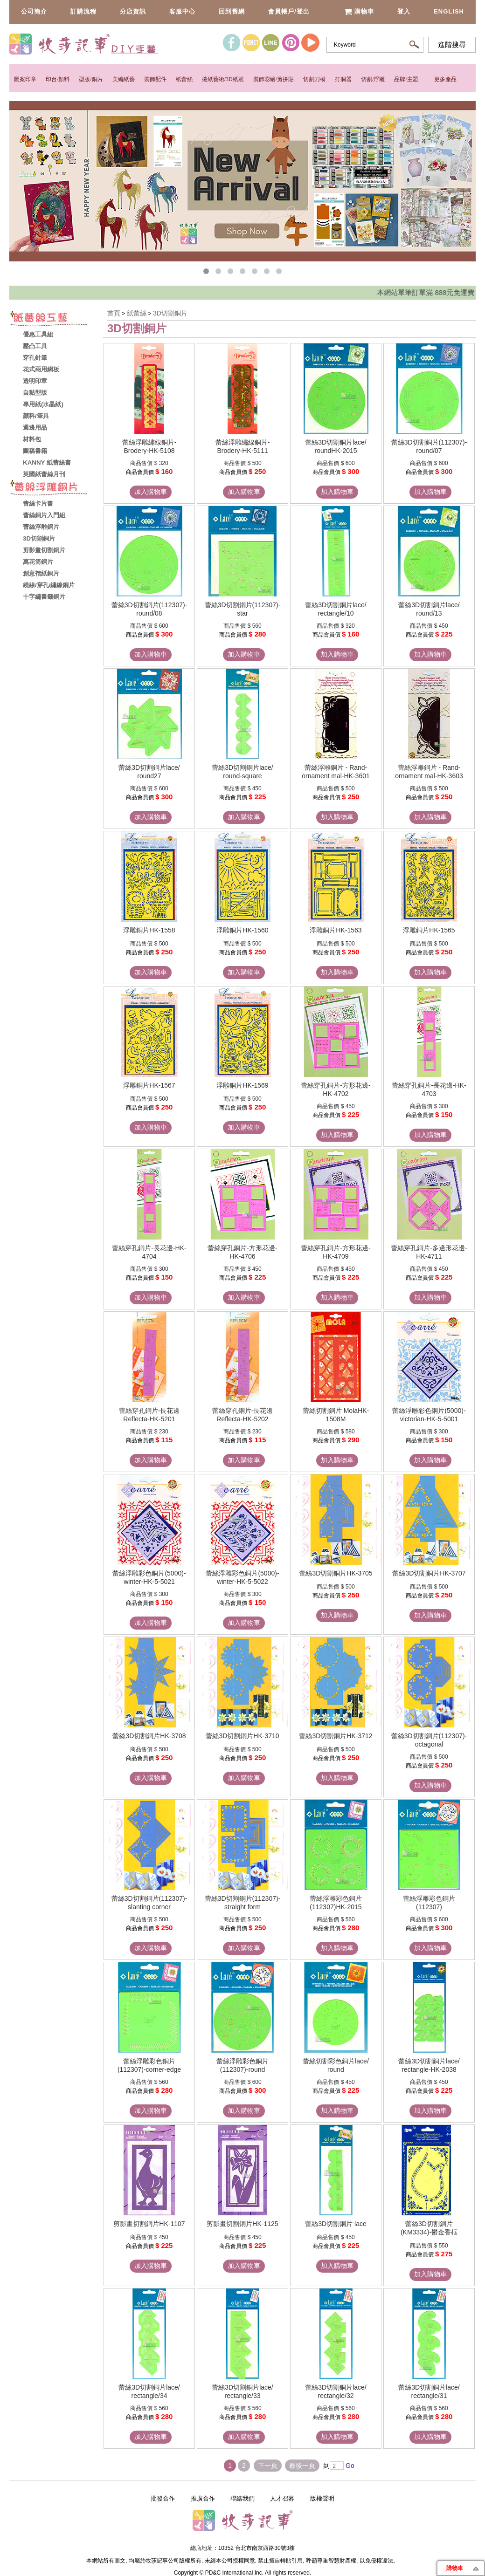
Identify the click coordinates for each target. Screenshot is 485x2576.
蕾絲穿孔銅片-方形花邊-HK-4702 (335, 1089)
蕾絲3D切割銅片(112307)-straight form (243, 1903)
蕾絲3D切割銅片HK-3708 (149, 1736)
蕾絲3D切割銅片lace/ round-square (242, 772)
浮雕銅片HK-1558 (149, 930)
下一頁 (267, 2465)
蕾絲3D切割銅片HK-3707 (428, 1573)
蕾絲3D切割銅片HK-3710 (242, 1736)
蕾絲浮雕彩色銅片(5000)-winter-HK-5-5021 (149, 1577)
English (449, 11)
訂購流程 (83, 11)
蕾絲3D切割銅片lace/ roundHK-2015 (335, 446)
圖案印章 (25, 79)
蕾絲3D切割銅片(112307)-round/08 (149, 609)
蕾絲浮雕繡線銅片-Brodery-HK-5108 (149, 446)
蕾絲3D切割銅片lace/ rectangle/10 (335, 609)
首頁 (113, 313)
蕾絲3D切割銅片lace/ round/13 (428, 609)
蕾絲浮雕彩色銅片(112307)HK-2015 (336, 1903)
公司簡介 (34, 11)
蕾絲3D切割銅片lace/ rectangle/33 (242, 2391)
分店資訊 (133, 11)
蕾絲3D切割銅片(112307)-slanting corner (149, 1903)
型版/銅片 (91, 79)
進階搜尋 (452, 44)
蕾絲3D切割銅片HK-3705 (335, 1573)
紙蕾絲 (184, 79)
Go (349, 2465)
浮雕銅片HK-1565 (429, 930)
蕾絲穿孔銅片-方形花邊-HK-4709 (335, 1252)
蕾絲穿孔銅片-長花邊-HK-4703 (429, 1089)
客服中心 (182, 11)
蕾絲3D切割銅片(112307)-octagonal (429, 1740)
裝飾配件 (155, 79)
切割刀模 (314, 79)
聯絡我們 (242, 2498)
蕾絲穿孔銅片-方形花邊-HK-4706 (242, 1252)
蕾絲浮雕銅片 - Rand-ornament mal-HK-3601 (336, 772)
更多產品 (445, 79)
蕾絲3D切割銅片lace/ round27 (149, 772)
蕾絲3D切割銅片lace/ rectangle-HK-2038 (428, 2065)
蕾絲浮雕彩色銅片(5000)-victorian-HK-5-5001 (428, 1415)
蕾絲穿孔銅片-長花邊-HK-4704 (149, 1252)
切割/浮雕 (373, 79)
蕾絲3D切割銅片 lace (335, 2223)
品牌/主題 (406, 79)
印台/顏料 (57, 79)
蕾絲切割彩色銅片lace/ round (336, 2065)
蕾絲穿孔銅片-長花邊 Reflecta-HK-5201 (149, 1415)
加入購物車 (150, 491)
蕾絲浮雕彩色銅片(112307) (429, 1903)
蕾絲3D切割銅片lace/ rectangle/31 (428, 2391)
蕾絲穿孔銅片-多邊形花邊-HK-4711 (429, 1252)
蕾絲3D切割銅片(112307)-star (243, 609)
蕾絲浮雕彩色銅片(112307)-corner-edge (149, 2065)
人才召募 (282, 2498)
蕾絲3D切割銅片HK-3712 (335, 1736)
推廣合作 (203, 2498)
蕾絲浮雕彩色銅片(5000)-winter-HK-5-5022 (242, 1577)
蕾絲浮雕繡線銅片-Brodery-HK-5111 (242, 446)
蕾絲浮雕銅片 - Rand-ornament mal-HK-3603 (429, 772)
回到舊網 (232, 11)
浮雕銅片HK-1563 (335, 930)
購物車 (359, 11)
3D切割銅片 (170, 313)
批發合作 (163, 2498)
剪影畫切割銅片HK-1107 (149, 2223)
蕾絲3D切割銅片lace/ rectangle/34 (149, 2391)
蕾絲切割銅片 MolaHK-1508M (336, 1415)
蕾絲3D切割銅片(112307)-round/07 (429, 446)
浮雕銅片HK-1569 (242, 1085)
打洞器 (343, 79)
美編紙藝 (123, 79)
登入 (403, 11)
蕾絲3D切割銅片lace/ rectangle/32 (335, 2391)
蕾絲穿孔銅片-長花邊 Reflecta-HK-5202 (242, 1415)
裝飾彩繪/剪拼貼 (273, 79)
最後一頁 (302, 2465)
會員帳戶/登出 (289, 11)
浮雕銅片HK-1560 (242, 930)
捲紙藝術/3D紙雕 (223, 79)
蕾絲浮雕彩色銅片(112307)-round (242, 2065)
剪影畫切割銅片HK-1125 (242, 2223)
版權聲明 (322, 2498)
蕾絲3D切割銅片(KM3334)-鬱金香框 (429, 2228)
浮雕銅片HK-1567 (149, 1085)
